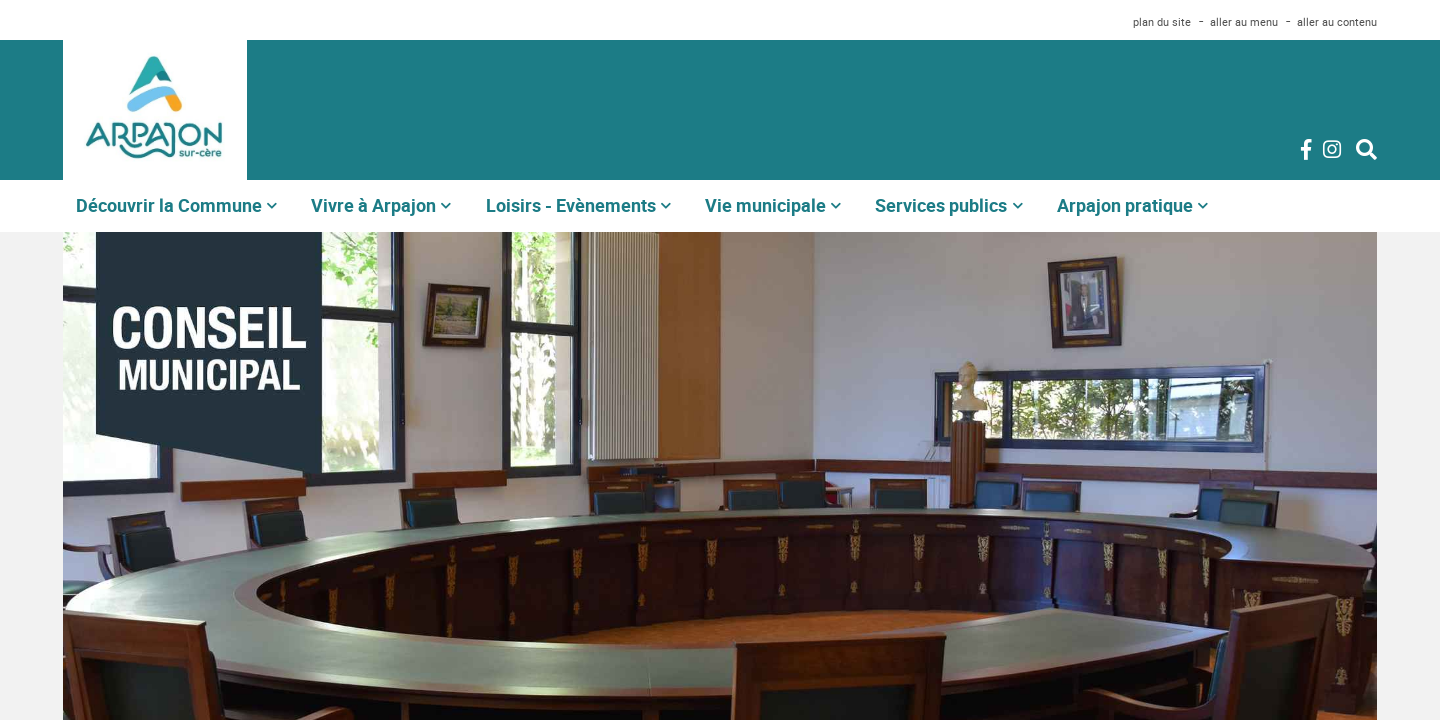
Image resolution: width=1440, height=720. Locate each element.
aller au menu (1244, 21)
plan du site (1162, 21)
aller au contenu (1337, 21)
